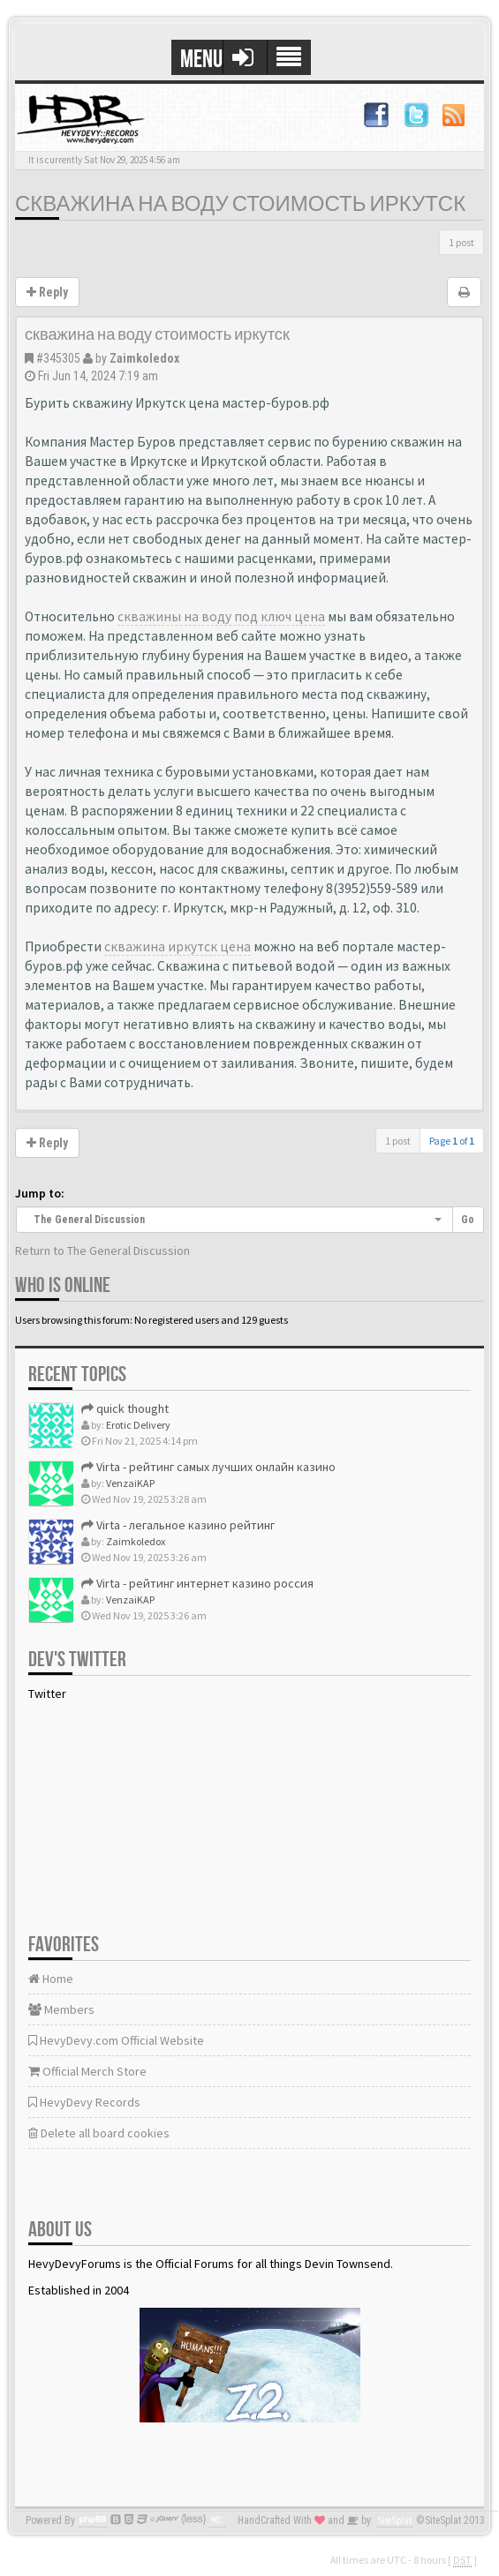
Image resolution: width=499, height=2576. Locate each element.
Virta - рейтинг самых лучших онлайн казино (208, 1467)
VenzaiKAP (130, 1483)
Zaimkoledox (144, 358)
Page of (451, 1140)
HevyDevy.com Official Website (116, 2040)
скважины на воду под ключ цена (221, 616)
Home (50, 1978)
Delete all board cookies (99, 2133)
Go (467, 1219)
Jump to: (39, 1193)
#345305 (58, 358)
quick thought (125, 1408)
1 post (461, 242)
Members (61, 2009)
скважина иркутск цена (177, 946)
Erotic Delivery (138, 1424)
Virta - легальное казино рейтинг (178, 1525)
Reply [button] (47, 292)
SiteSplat (395, 2521)
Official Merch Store (87, 2071)
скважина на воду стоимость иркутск (240, 204)
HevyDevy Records (84, 2102)
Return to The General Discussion (102, 1250)
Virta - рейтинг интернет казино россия (197, 1583)
